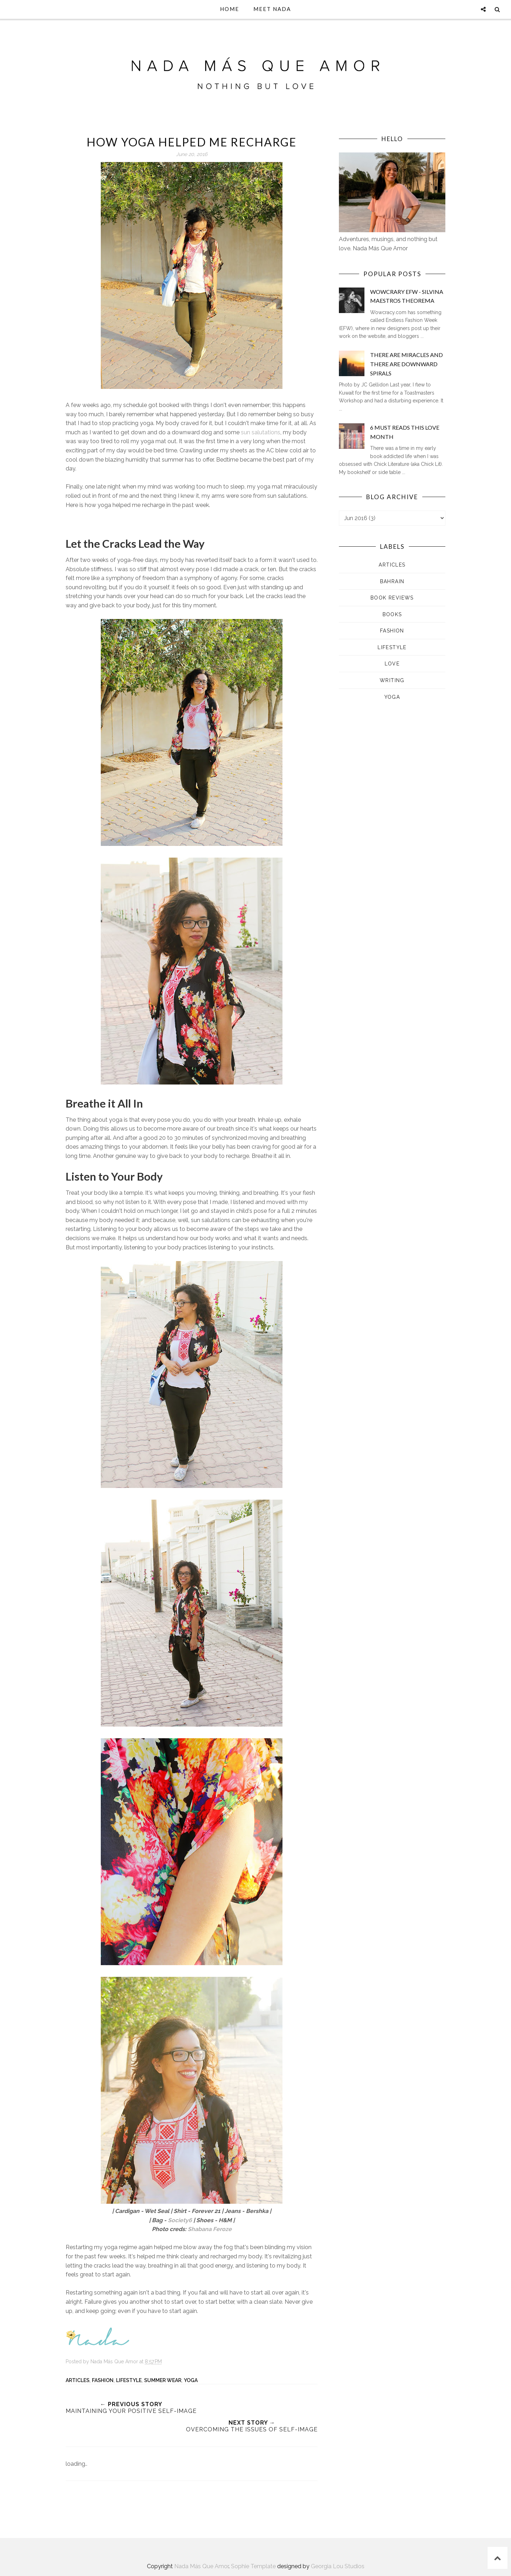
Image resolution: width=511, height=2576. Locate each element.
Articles (77, 2380)
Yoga (191, 2380)
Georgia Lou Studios (337, 2566)
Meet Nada (272, 9)
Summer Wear (162, 2380)
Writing (392, 680)
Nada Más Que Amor (201, 2566)
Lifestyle (129, 2380)
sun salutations (260, 432)
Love (392, 664)
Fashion (103, 2380)
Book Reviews (392, 598)
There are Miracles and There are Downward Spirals (406, 363)
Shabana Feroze (210, 2229)
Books (392, 614)
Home (229, 9)
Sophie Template (253, 2566)
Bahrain (392, 581)
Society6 (180, 2220)
